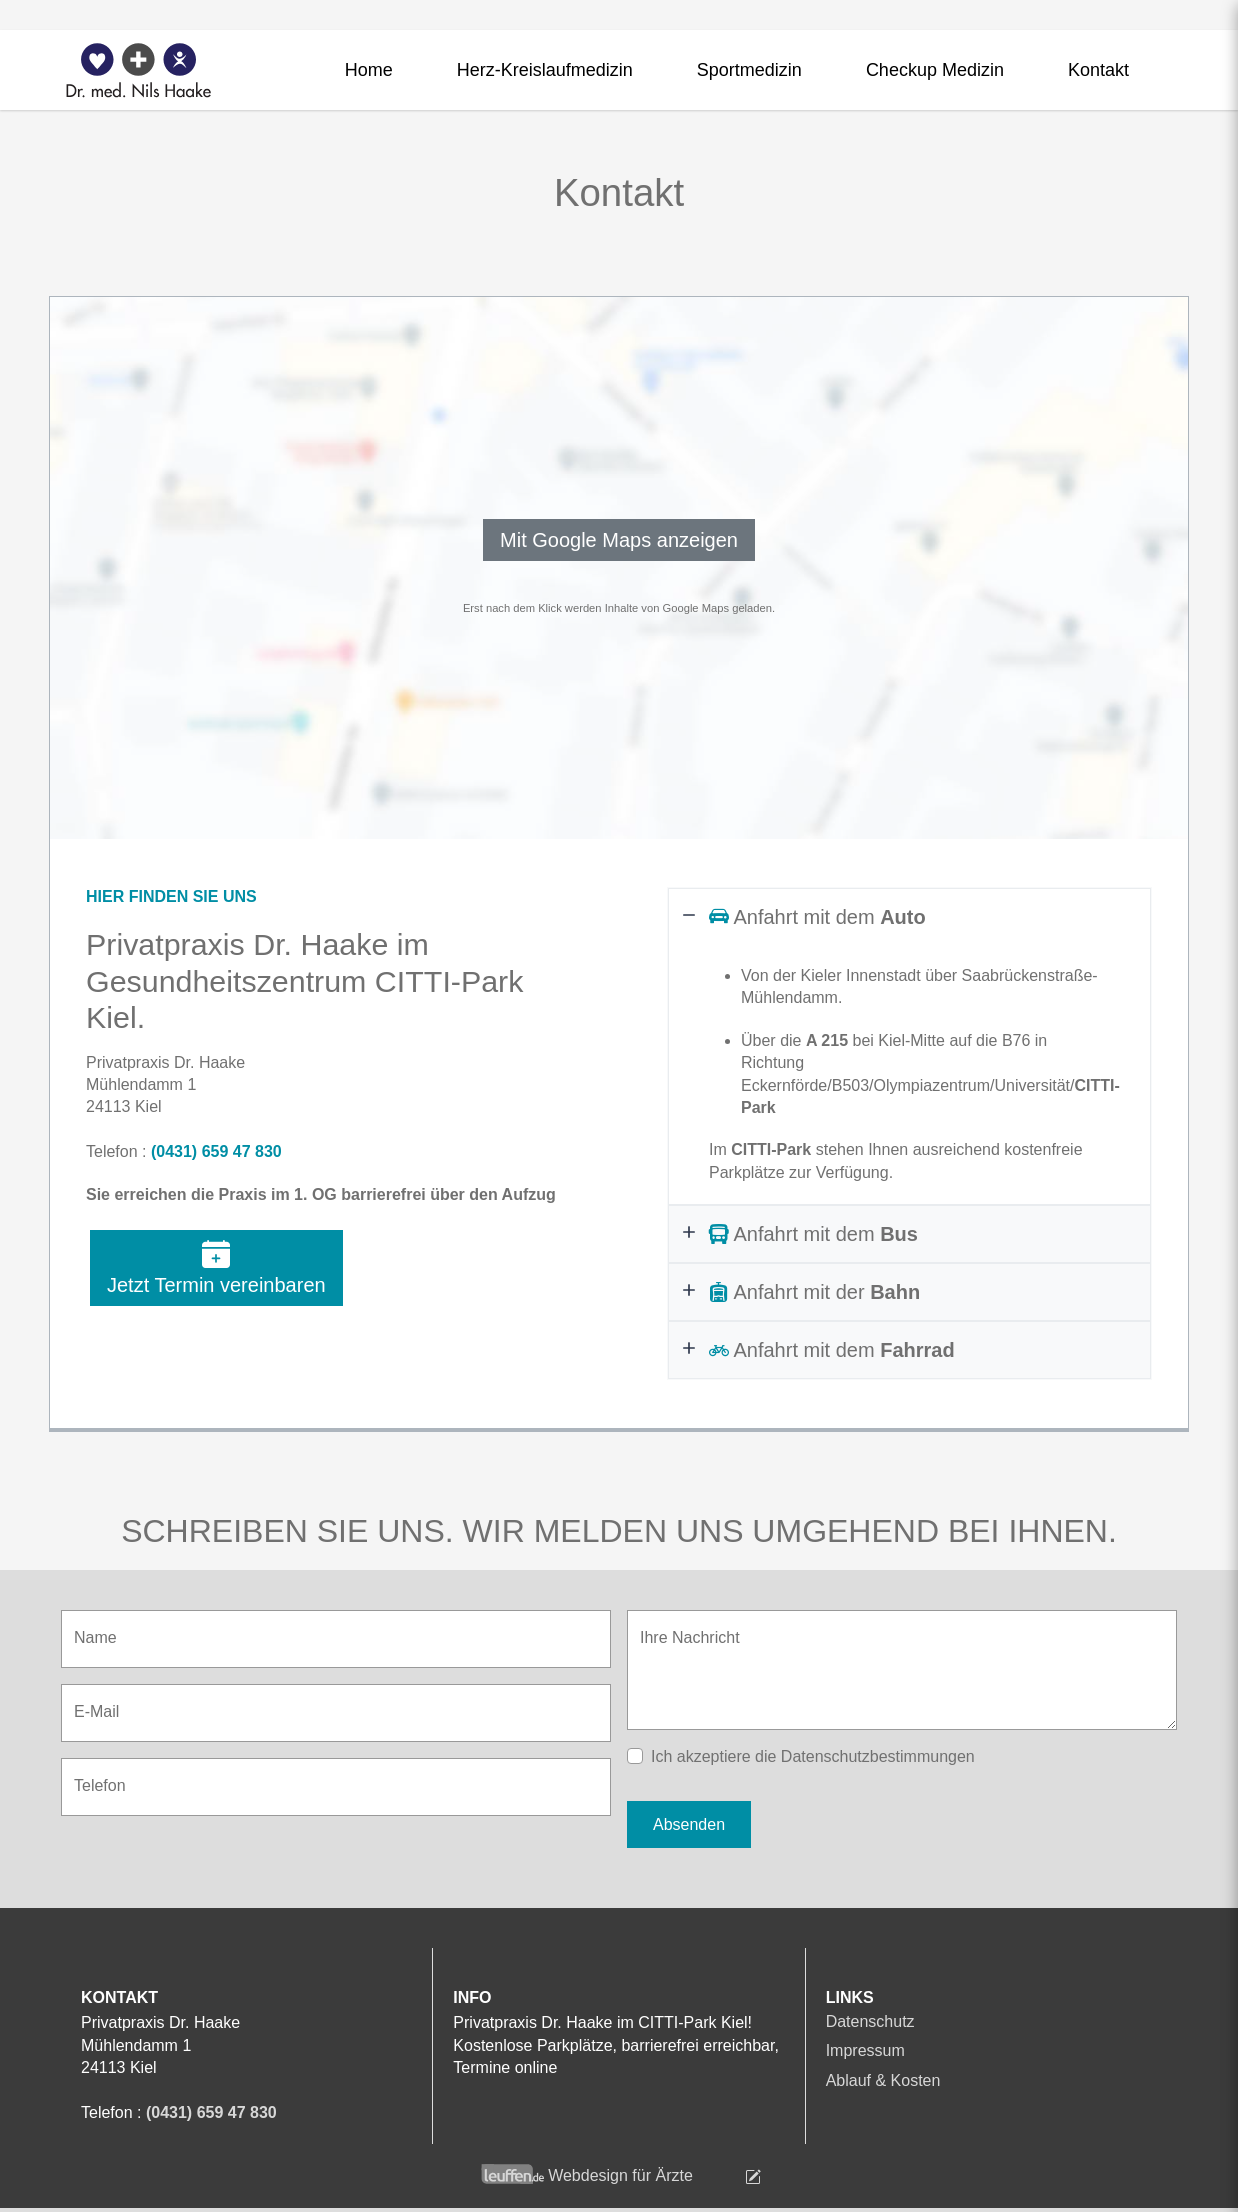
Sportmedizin (749, 70)
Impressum (865, 2050)
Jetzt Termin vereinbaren (216, 1268)
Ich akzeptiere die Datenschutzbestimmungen (813, 1756)
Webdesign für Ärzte (620, 2175)
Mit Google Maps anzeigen (619, 540)
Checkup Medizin (935, 70)
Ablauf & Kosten (883, 2080)
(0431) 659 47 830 (216, 1151)
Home (369, 70)
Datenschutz (870, 2021)
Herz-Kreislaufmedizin (545, 70)
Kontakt (1098, 70)
